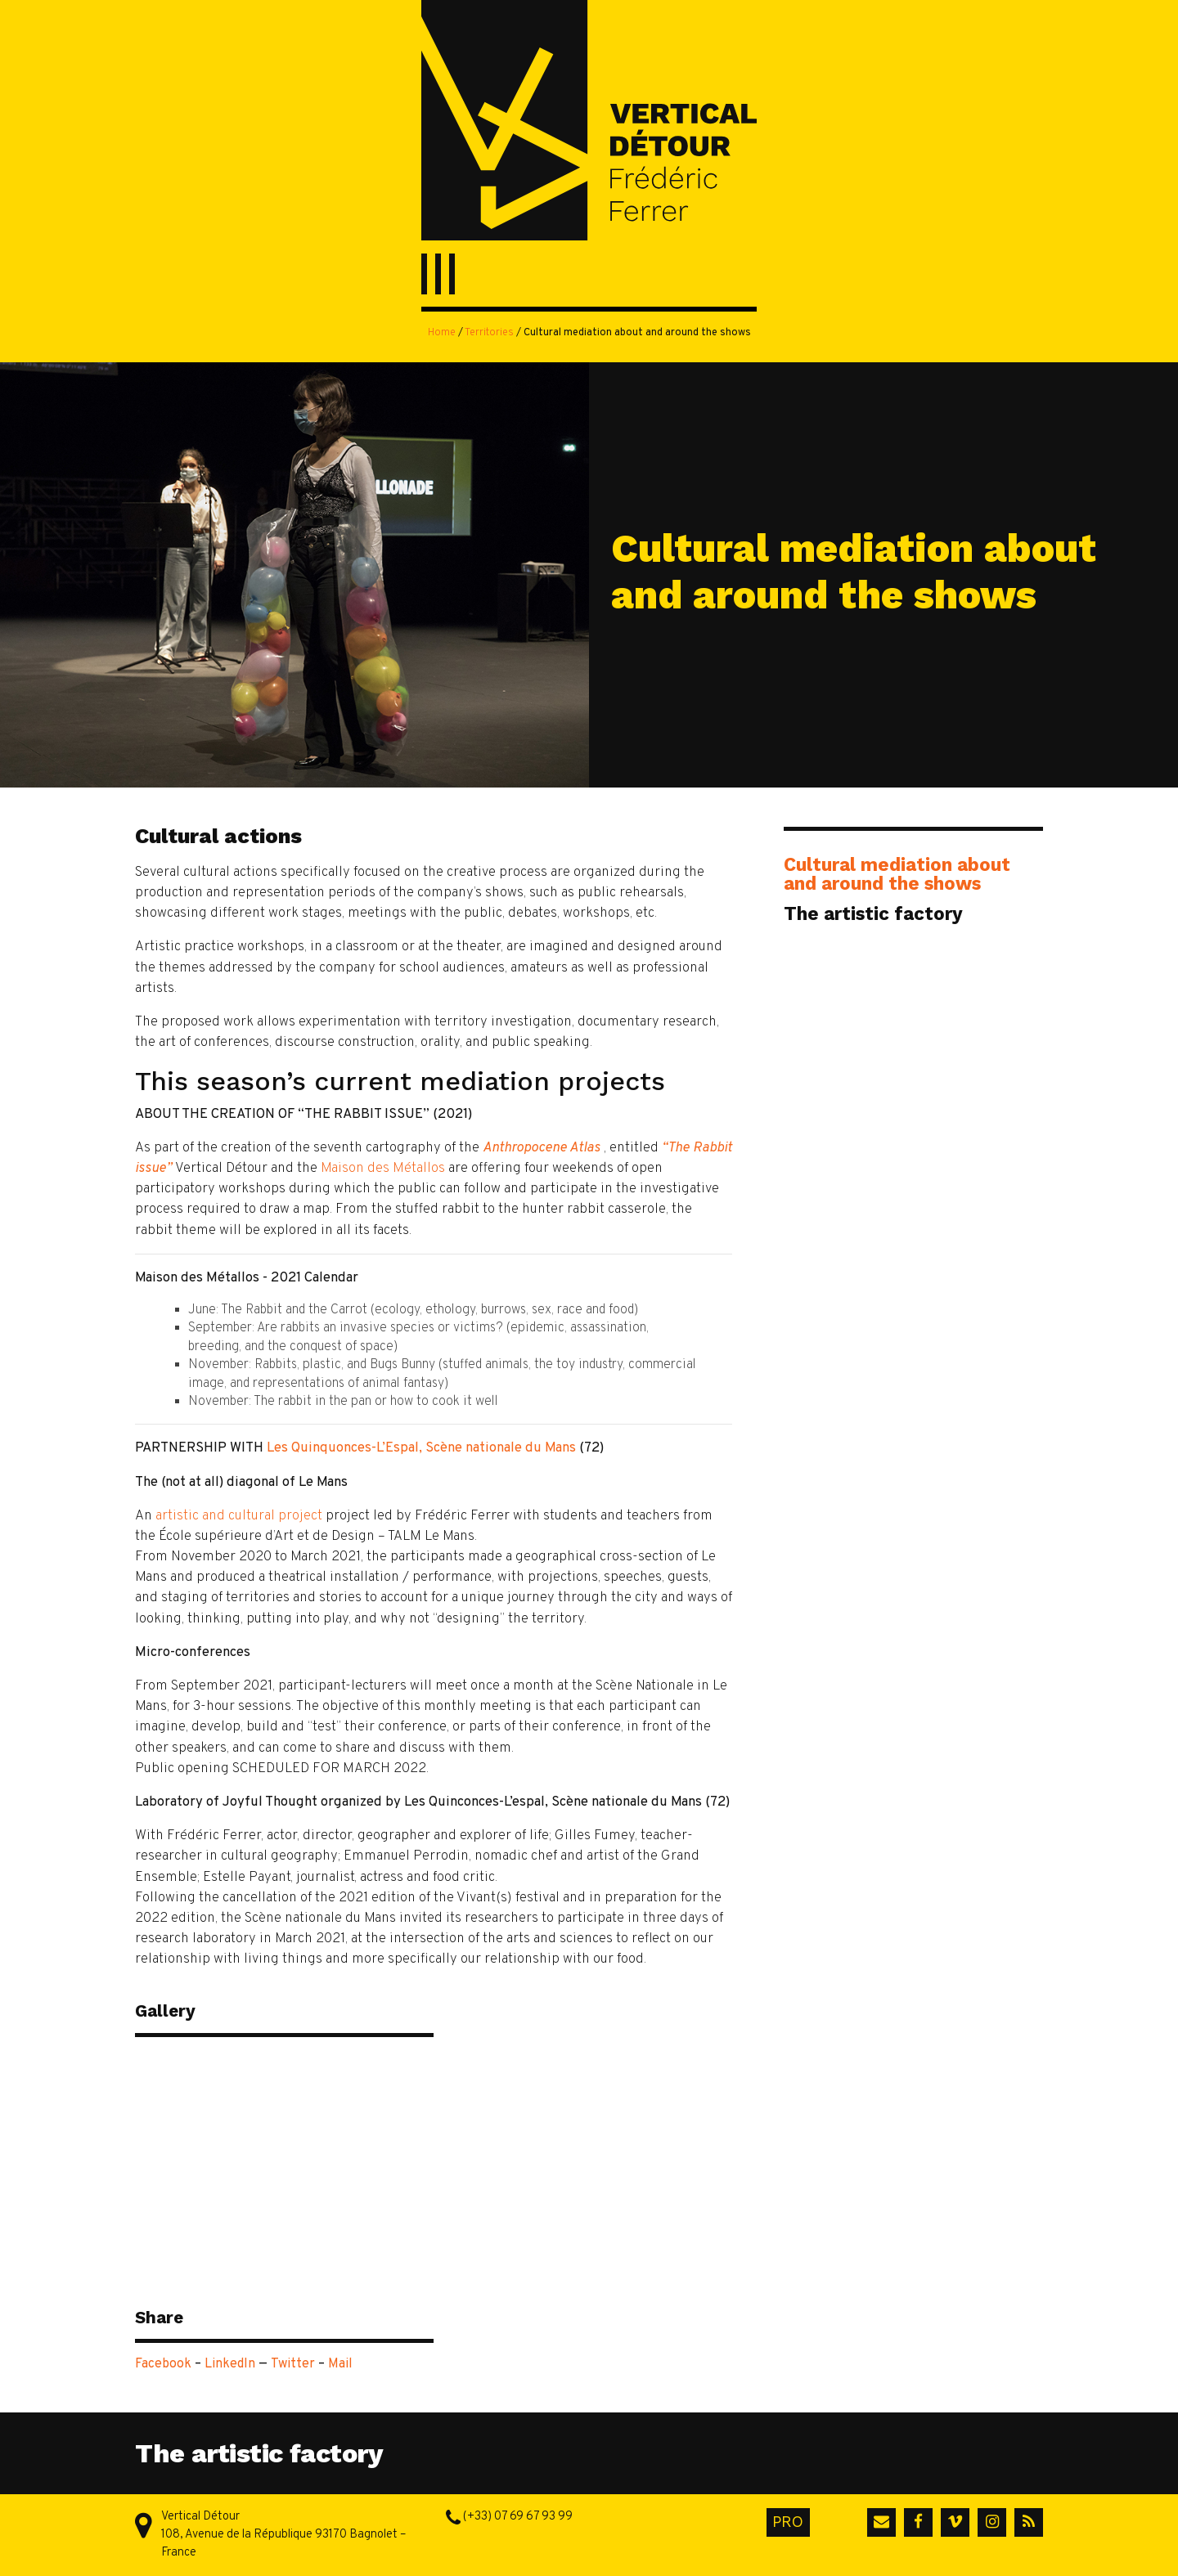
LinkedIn (230, 2364)
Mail (340, 2364)
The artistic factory (873, 913)
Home (442, 332)
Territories (489, 332)
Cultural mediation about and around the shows (897, 873)
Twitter (293, 2364)
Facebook (163, 2364)
